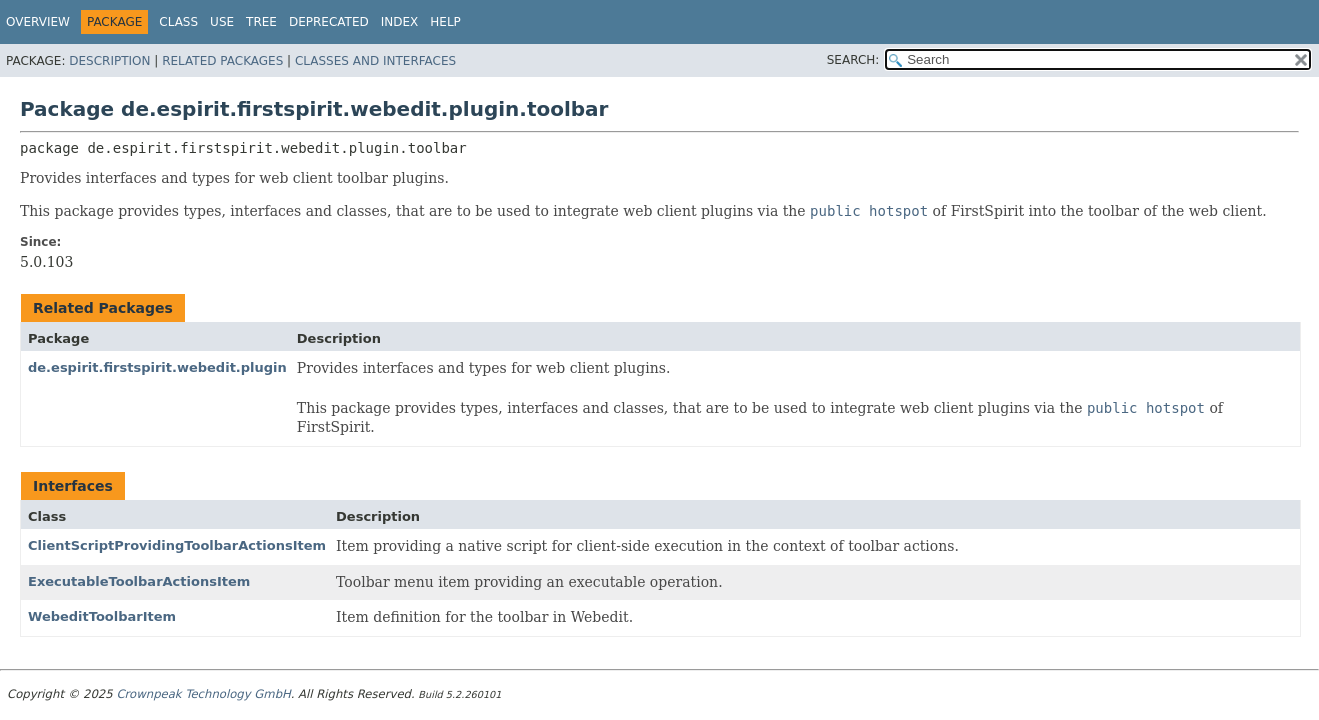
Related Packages (222, 61)
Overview (38, 22)
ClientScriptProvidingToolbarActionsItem (177, 545)
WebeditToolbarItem (102, 616)
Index (400, 22)
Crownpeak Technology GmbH (203, 694)
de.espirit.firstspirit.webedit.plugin (157, 367)
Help (445, 22)
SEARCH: (853, 60)
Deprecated (329, 22)
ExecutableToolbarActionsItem (139, 581)
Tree (261, 22)
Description (109, 61)
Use (222, 22)
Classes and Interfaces (375, 61)
